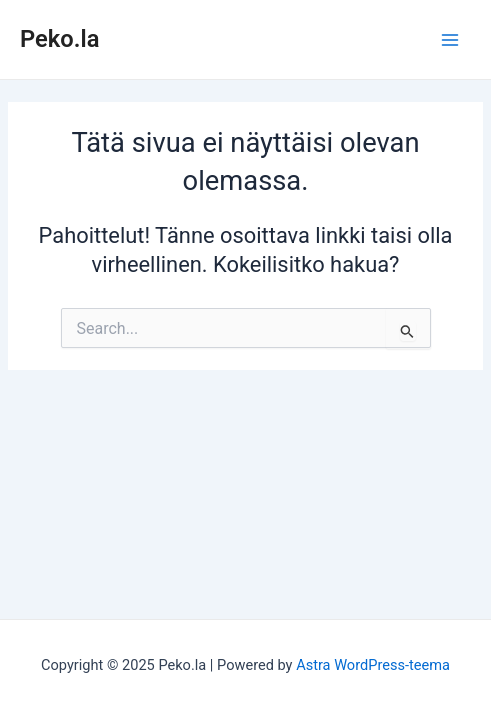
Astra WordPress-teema (373, 665)
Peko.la (59, 39)
